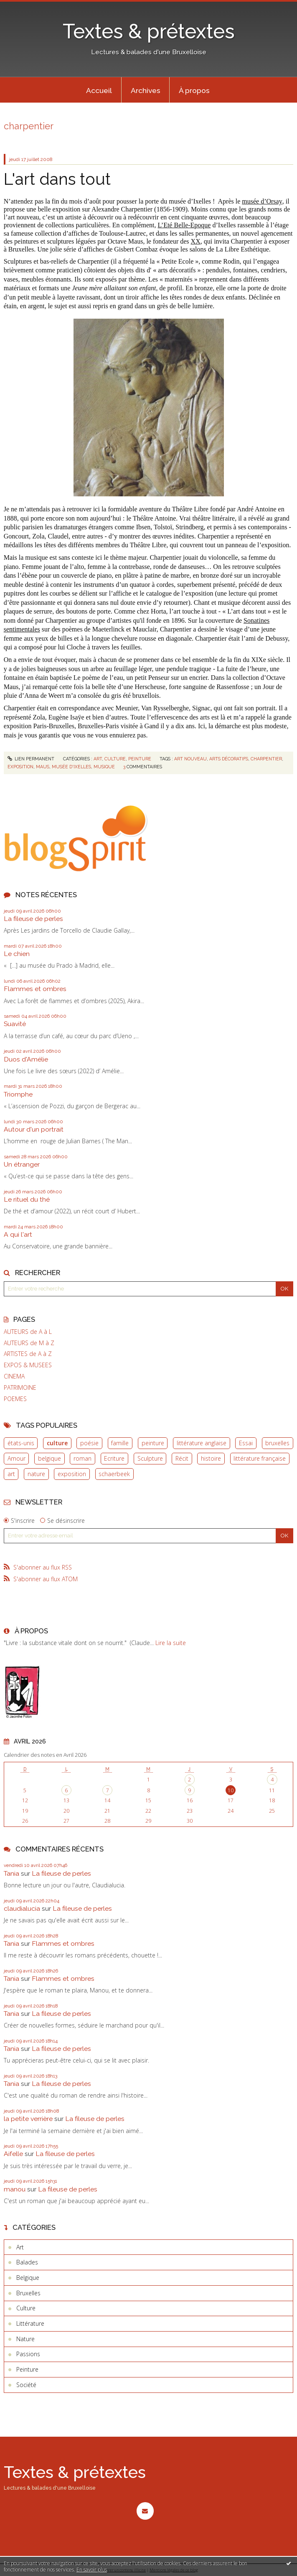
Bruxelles (28, 2293)
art (11, 1474)
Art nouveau (190, 758)
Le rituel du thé (27, 1199)
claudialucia (22, 1908)
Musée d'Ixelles (71, 766)
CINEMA (14, 1376)
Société (26, 2385)
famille (120, 1443)
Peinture (139, 758)
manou (14, 2189)
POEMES (15, 1399)
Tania (11, 1873)
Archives (145, 90)
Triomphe (18, 1094)
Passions (28, 2354)
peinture (153, 1443)
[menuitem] (99, 90)
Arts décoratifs (228, 758)
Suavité (15, 1024)
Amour (16, 1458)
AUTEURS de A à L (28, 1332)
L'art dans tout (57, 179)
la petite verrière (28, 2119)
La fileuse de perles (33, 919)
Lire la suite (170, 1643)
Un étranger (22, 1164)
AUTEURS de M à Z (29, 1343)
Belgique (27, 2278)
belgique (49, 1458)
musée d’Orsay (262, 201)
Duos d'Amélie (26, 1059)
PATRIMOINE (20, 1387)
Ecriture (114, 1458)
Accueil (99, 90)
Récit (181, 1458)
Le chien (17, 954)
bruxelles (277, 1443)
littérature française (260, 1458)
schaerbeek (114, 1474)
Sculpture (150, 1458)
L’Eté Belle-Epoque (184, 225)
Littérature (30, 2323)
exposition (72, 1474)
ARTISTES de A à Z (28, 1354)
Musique (104, 766)
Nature (25, 2339)
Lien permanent (31, 758)
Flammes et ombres (35, 989)
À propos (194, 90)
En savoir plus (91, 2569)
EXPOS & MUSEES (28, 1365)
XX (196, 241)
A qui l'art (18, 1234)
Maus (42, 766)
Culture (115, 758)
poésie (89, 1443)
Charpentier (266, 758)
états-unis (21, 1443)
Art (98, 758)
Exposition (20, 766)
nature (36, 1474)
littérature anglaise (201, 1443)
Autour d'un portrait (33, 1129)
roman (82, 1458)
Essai (246, 1443)
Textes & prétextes (149, 31)
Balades (27, 2262)
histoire (211, 1458)
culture (57, 1443)
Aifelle (13, 2154)
